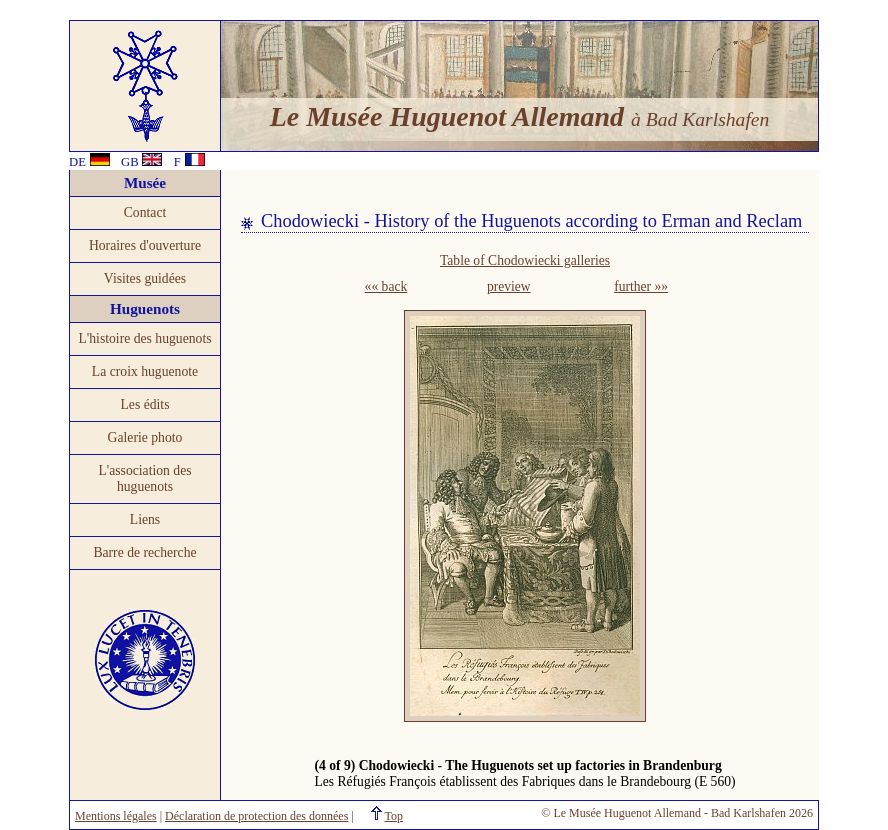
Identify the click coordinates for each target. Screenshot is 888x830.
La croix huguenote (145, 371)
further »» (641, 286)
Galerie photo (145, 437)
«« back (386, 286)
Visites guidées (145, 278)
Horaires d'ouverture (145, 245)
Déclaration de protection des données (256, 816)
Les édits (145, 404)
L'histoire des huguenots (144, 338)
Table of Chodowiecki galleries (525, 260)
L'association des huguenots (144, 478)
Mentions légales (116, 816)
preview (509, 286)
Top (394, 816)
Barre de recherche (144, 552)
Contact (145, 212)
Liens (145, 519)
